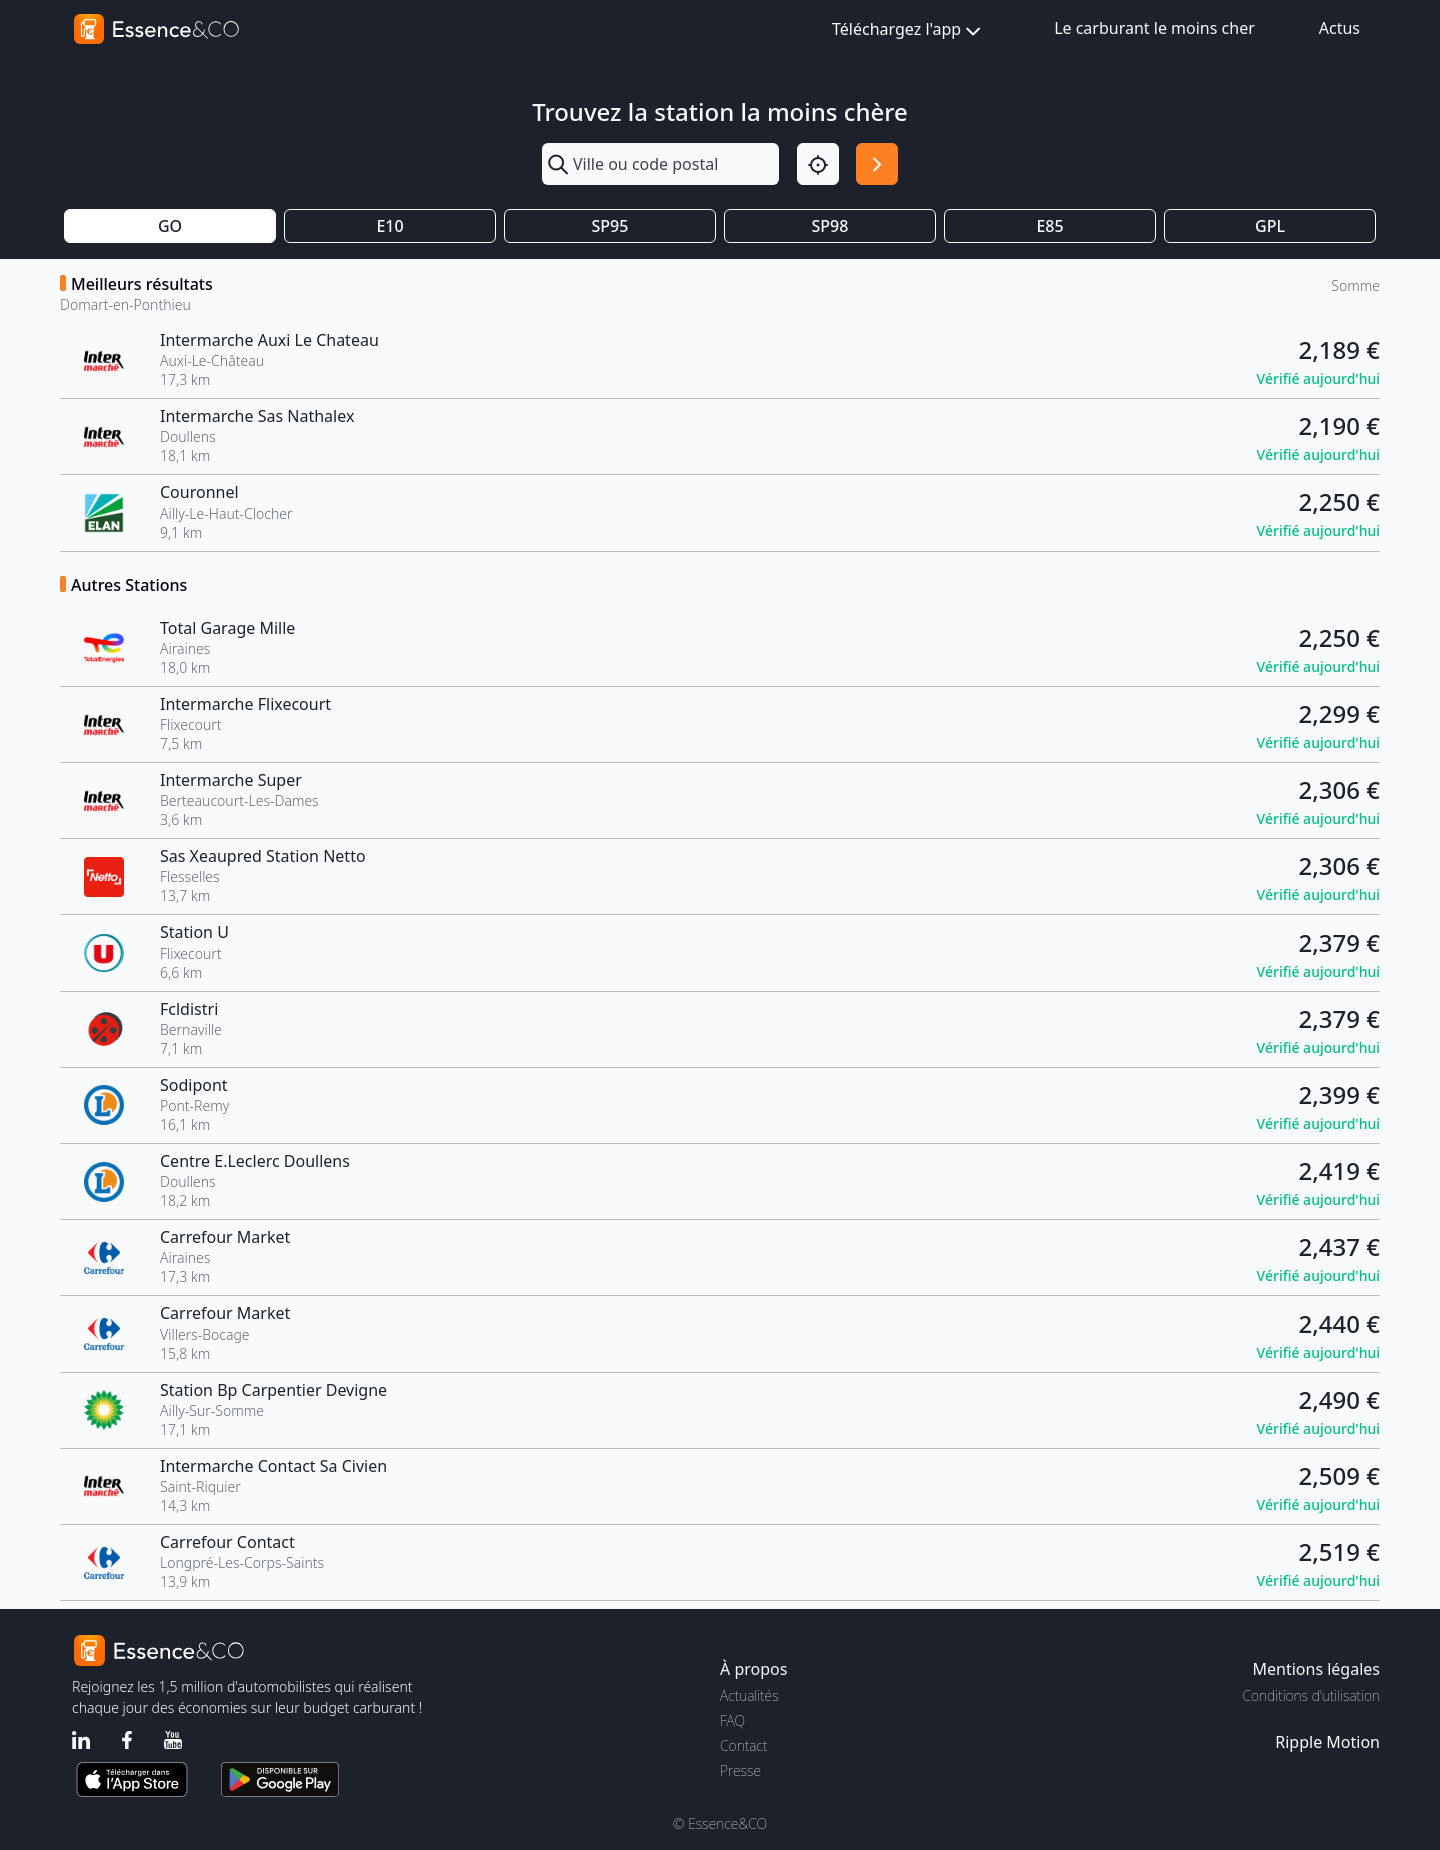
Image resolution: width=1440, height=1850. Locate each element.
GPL (1270, 226)
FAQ (732, 1720)
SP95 (610, 226)
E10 (389, 226)
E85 (1049, 226)
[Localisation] (818, 164)
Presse (740, 1770)
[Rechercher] (877, 164)
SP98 (830, 226)
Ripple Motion (1327, 1742)
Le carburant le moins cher (1154, 28)
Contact (743, 1745)
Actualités (749, 1695)
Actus (1339, 28)
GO (170, 226)
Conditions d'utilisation (1311, 1695)
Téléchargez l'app (908, 30)
